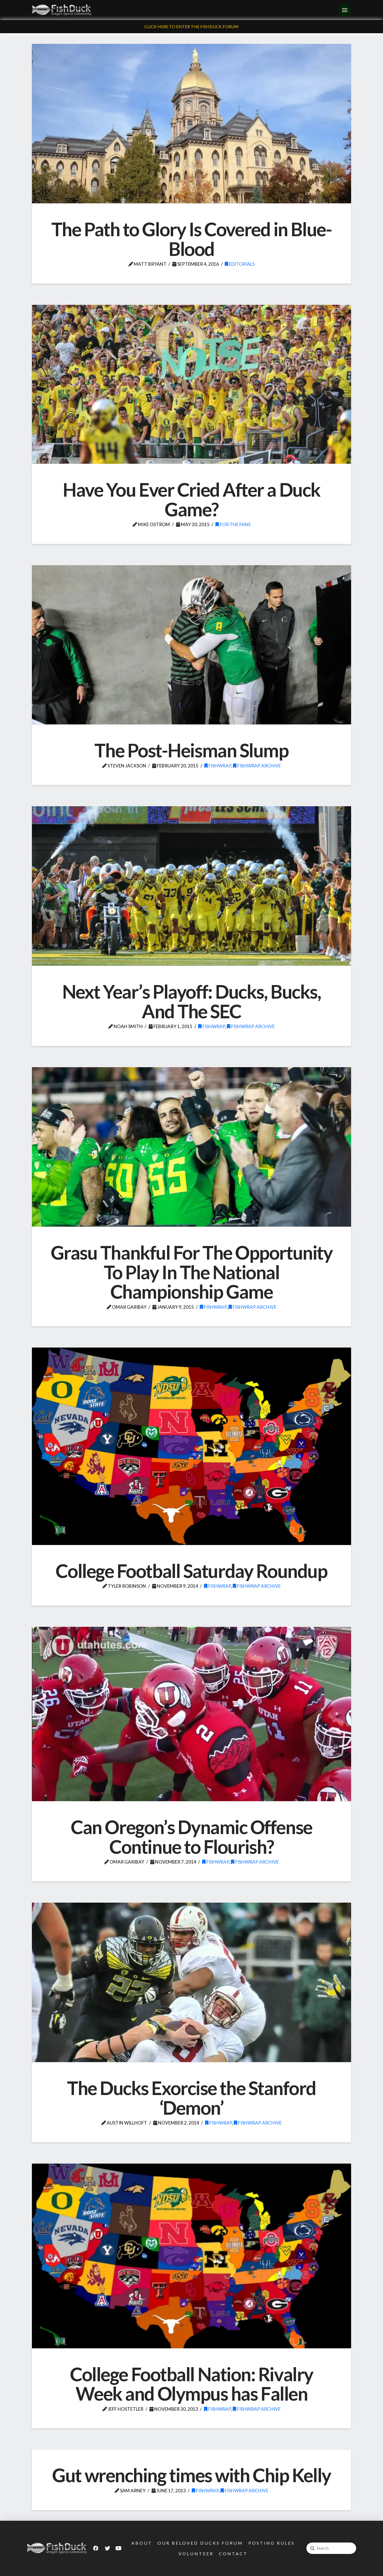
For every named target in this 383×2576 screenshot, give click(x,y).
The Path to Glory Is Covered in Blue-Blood (191, 239)
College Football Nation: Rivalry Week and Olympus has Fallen (191, 2384)
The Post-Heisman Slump (191, 750)
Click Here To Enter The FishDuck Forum (191, 26)
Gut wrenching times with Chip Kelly (191, 2475)
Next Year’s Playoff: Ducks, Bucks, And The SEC (191, 1001)
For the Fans (233, 524)
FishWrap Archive (257, 765)
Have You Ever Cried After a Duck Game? (191, 499)
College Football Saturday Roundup (191, 1571)
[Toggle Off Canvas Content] (344, 10)
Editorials (240, 264)
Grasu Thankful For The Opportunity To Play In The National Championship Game (191, 1272)
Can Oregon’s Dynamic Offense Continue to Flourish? (191, 1837)
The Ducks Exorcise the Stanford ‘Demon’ (191, 2098)
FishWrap (217, 765)
